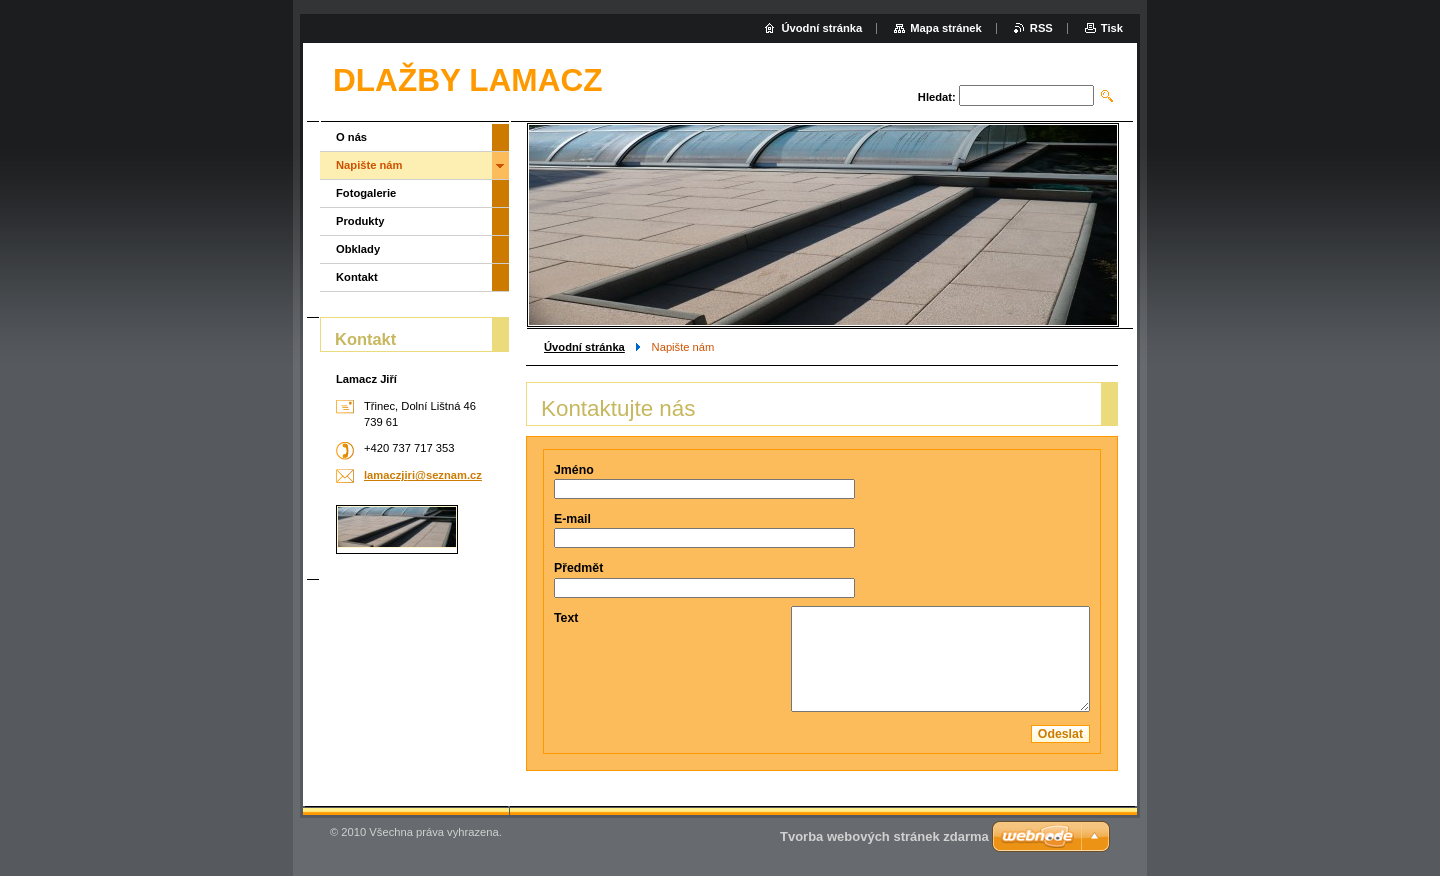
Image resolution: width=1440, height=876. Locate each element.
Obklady (358, 249)
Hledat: (937, 97)
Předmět (578, 568)
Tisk (1112, 28)
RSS (1041, 28)
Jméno (574, 470)
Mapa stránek (946, 28)
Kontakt (357, 277)
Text (566, 618)
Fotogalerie (366, 193)
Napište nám (369, 165)
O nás (351, 137)
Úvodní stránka (584, 347)
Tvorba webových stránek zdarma (884, 836)
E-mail (572, 519)
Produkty (360, 221)
